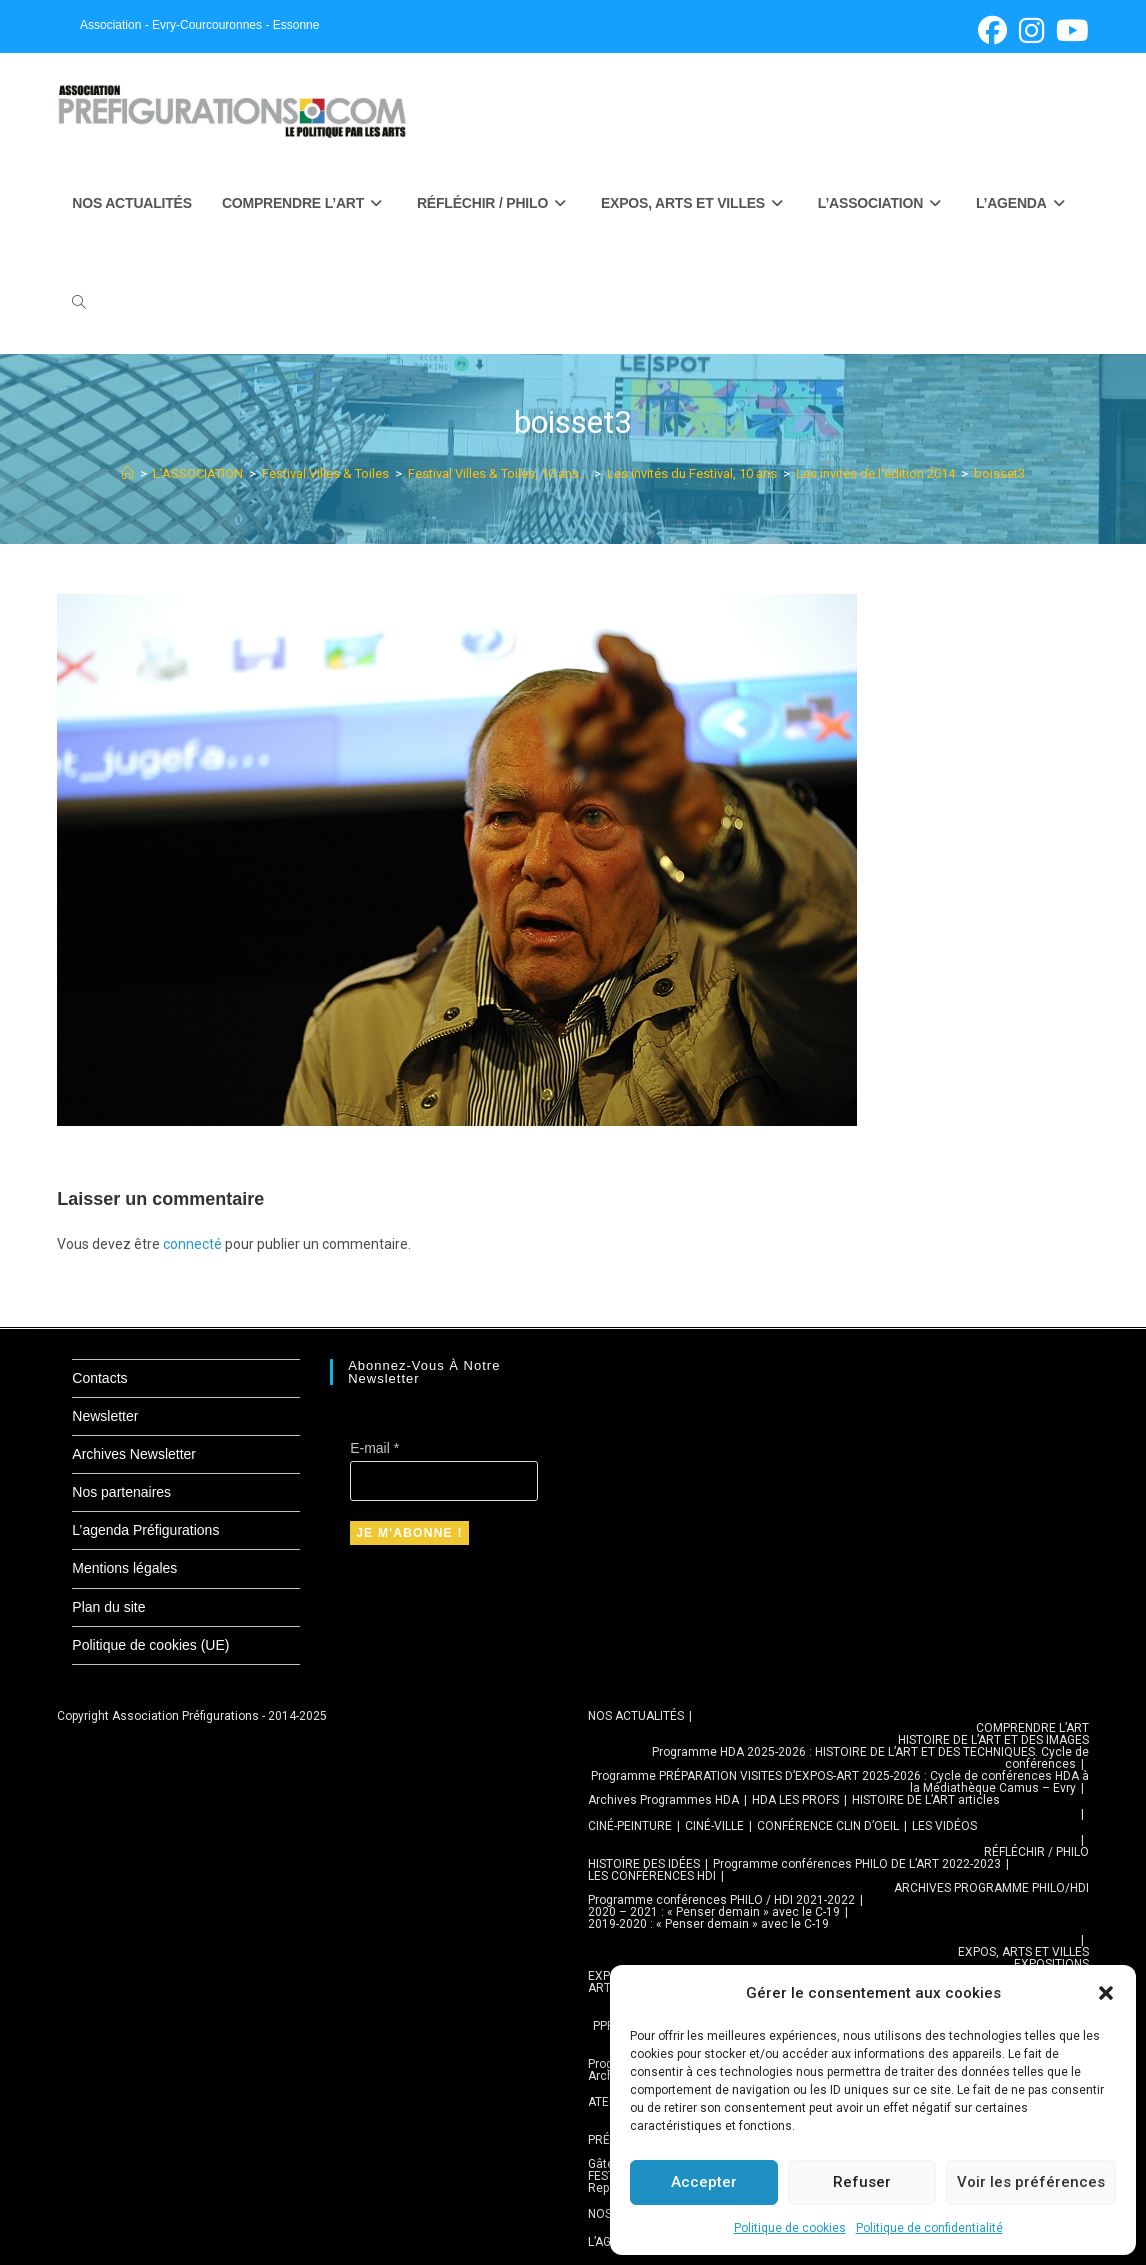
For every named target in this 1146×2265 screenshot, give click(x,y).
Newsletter (105, 1416)
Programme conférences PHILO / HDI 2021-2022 (721, 1900)
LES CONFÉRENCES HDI (652, 1876)
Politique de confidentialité (929, 2228)
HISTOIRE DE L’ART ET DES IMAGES (993, 1740)
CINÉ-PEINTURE (630, 1826)
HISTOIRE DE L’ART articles (926, 1800)
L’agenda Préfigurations (145, 1530)
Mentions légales (124, 1568)
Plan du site (108, 1607)
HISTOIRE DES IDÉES (644, 1864)
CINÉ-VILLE (714, 1826)
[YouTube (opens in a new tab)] (1069, 30)
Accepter (704, 2182)
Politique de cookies (790, 2228)
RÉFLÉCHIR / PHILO (1036, 1852)
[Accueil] (127, 473)
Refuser (862, 2182)
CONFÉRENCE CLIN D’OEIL (828, 1826)
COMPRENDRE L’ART (1032, 1728)
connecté (192, 1244)
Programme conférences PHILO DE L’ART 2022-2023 (857, 1864)
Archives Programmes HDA (663, 1800)
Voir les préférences (1031, 2182)
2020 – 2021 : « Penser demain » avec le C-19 (714, 1912)
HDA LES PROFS (795, 1800)
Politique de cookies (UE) (150, 1645)
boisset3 (999, 473)
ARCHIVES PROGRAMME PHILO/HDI (991, 1888)
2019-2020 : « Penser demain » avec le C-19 (708, 1924)
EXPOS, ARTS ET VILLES (1023, 1952)
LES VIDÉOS (944, 1826)
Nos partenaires (121, 1492)
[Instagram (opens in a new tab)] (1031, 30)
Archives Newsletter (134, 1454)
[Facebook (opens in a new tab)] (992, 30)
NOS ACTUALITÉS (636, 1716)
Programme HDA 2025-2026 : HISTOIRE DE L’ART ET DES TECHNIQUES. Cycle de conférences (870, 1758)
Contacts (99, 1378)
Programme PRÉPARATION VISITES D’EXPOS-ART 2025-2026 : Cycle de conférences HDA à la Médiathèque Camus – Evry (840, 1782)
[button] (1106, 1993)
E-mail (374, 1448)
